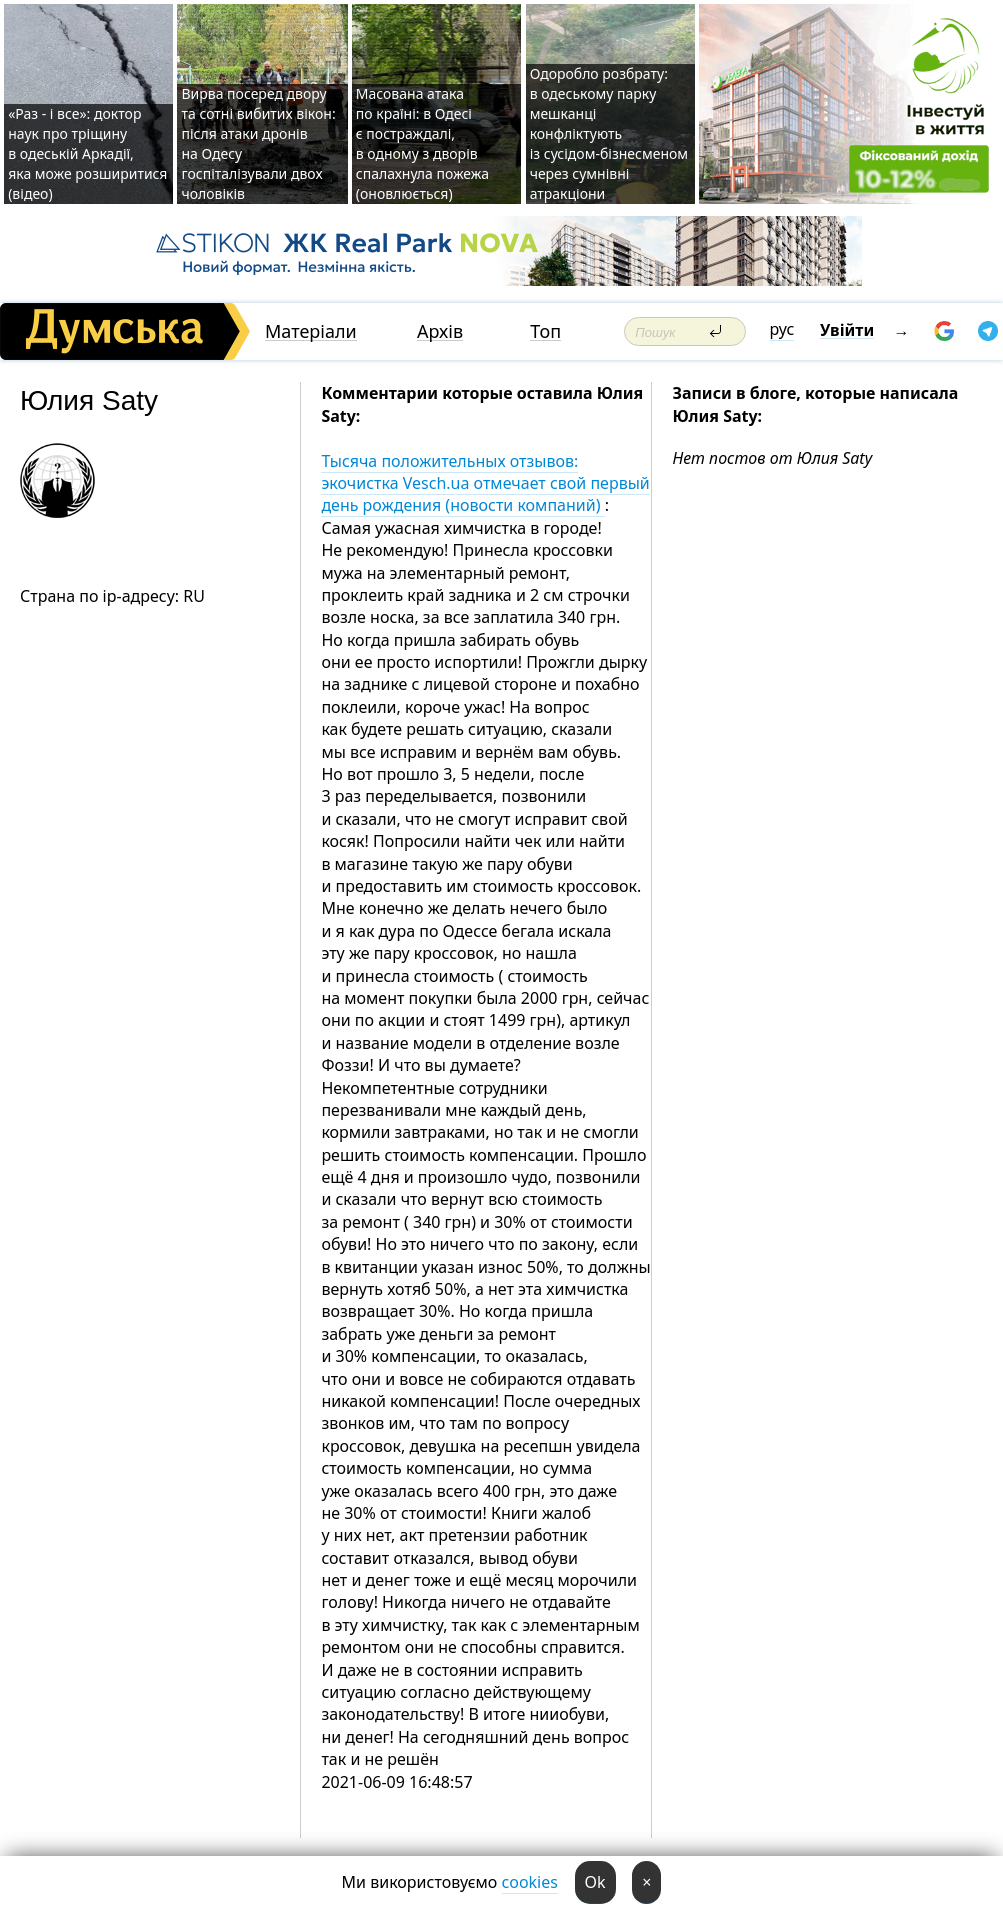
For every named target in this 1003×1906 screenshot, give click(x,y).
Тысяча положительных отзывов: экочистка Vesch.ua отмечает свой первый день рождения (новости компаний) (485, 483)
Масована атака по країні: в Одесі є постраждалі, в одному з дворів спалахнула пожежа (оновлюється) (422, 143)
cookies (530, 1882)
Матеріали (311, 331)
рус (782, 329)
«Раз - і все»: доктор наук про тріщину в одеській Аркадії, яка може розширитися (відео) (87, 153)
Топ (545, 331)
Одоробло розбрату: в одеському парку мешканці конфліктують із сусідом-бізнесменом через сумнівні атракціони (609, 133)
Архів (440, 331)
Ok (595, 1882)
